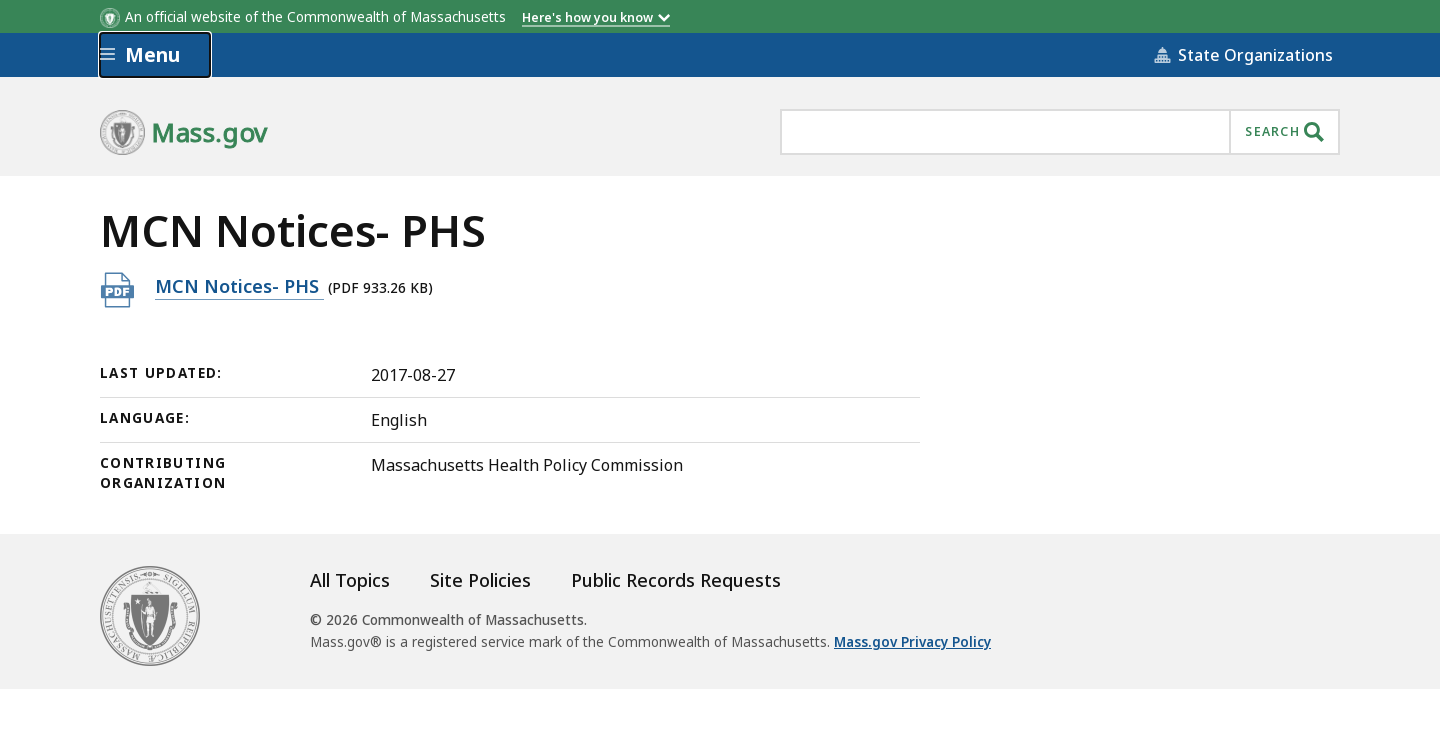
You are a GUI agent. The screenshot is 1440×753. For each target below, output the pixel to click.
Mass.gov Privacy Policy (912, 642)
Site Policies (480, 580)
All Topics (350, 580)
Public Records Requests (676, 580)
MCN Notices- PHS (239, 285)
